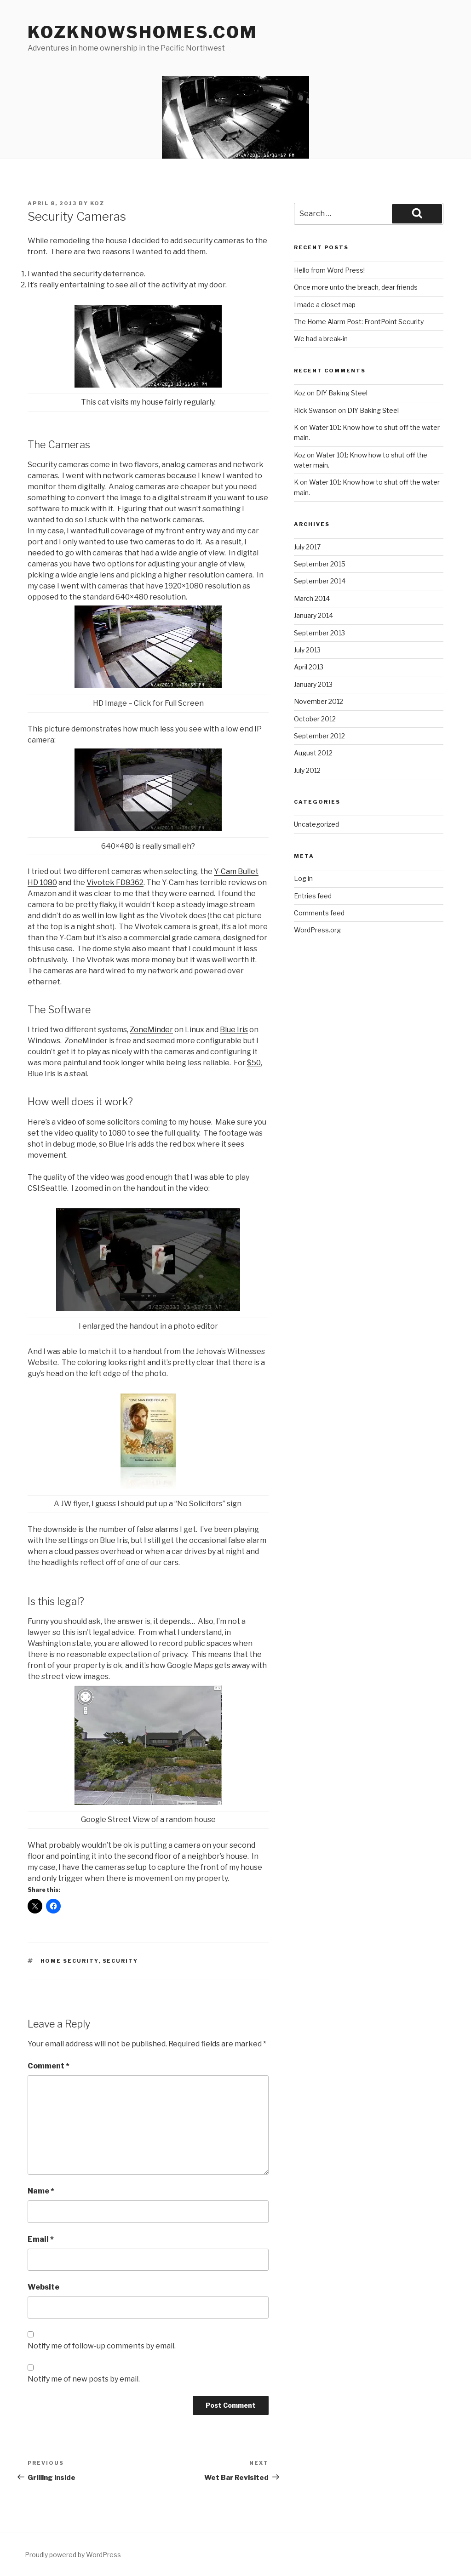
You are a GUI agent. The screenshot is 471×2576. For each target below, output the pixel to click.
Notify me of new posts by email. (84, 2379)
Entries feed (313, 896)
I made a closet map (325, 304)
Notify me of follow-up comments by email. (102, 2346)
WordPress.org (317, 930)
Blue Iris (234, 1029)
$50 (254, 1062)
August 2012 (313, 753)
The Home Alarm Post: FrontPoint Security (359, 322)
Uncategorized (316, 824)
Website (43, 2287)
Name (41, 2191)
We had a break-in (321, 339)
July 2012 (307, 770)
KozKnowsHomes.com (142, 32)
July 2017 (307, 547)
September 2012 (319, 736)
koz (97, 203)
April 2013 (308, 667)
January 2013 (313, 684)
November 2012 (318, 701)
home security (69, 1961)
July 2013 (307, 650)
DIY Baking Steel (342, 393)
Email (41, 2239)
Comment (48, 2066)
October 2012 (315, 719)
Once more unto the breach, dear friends (356, 287)
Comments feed (319, 913)
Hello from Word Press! (329, 270)
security (120, 1961)
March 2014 (312, 598)
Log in (303, 878)
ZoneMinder (151, 1029)
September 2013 (319, 633)
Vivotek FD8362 (115, 882)
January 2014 (313, 615)
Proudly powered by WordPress (73, 2555)
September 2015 (319, 564)
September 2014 (319, 581)
